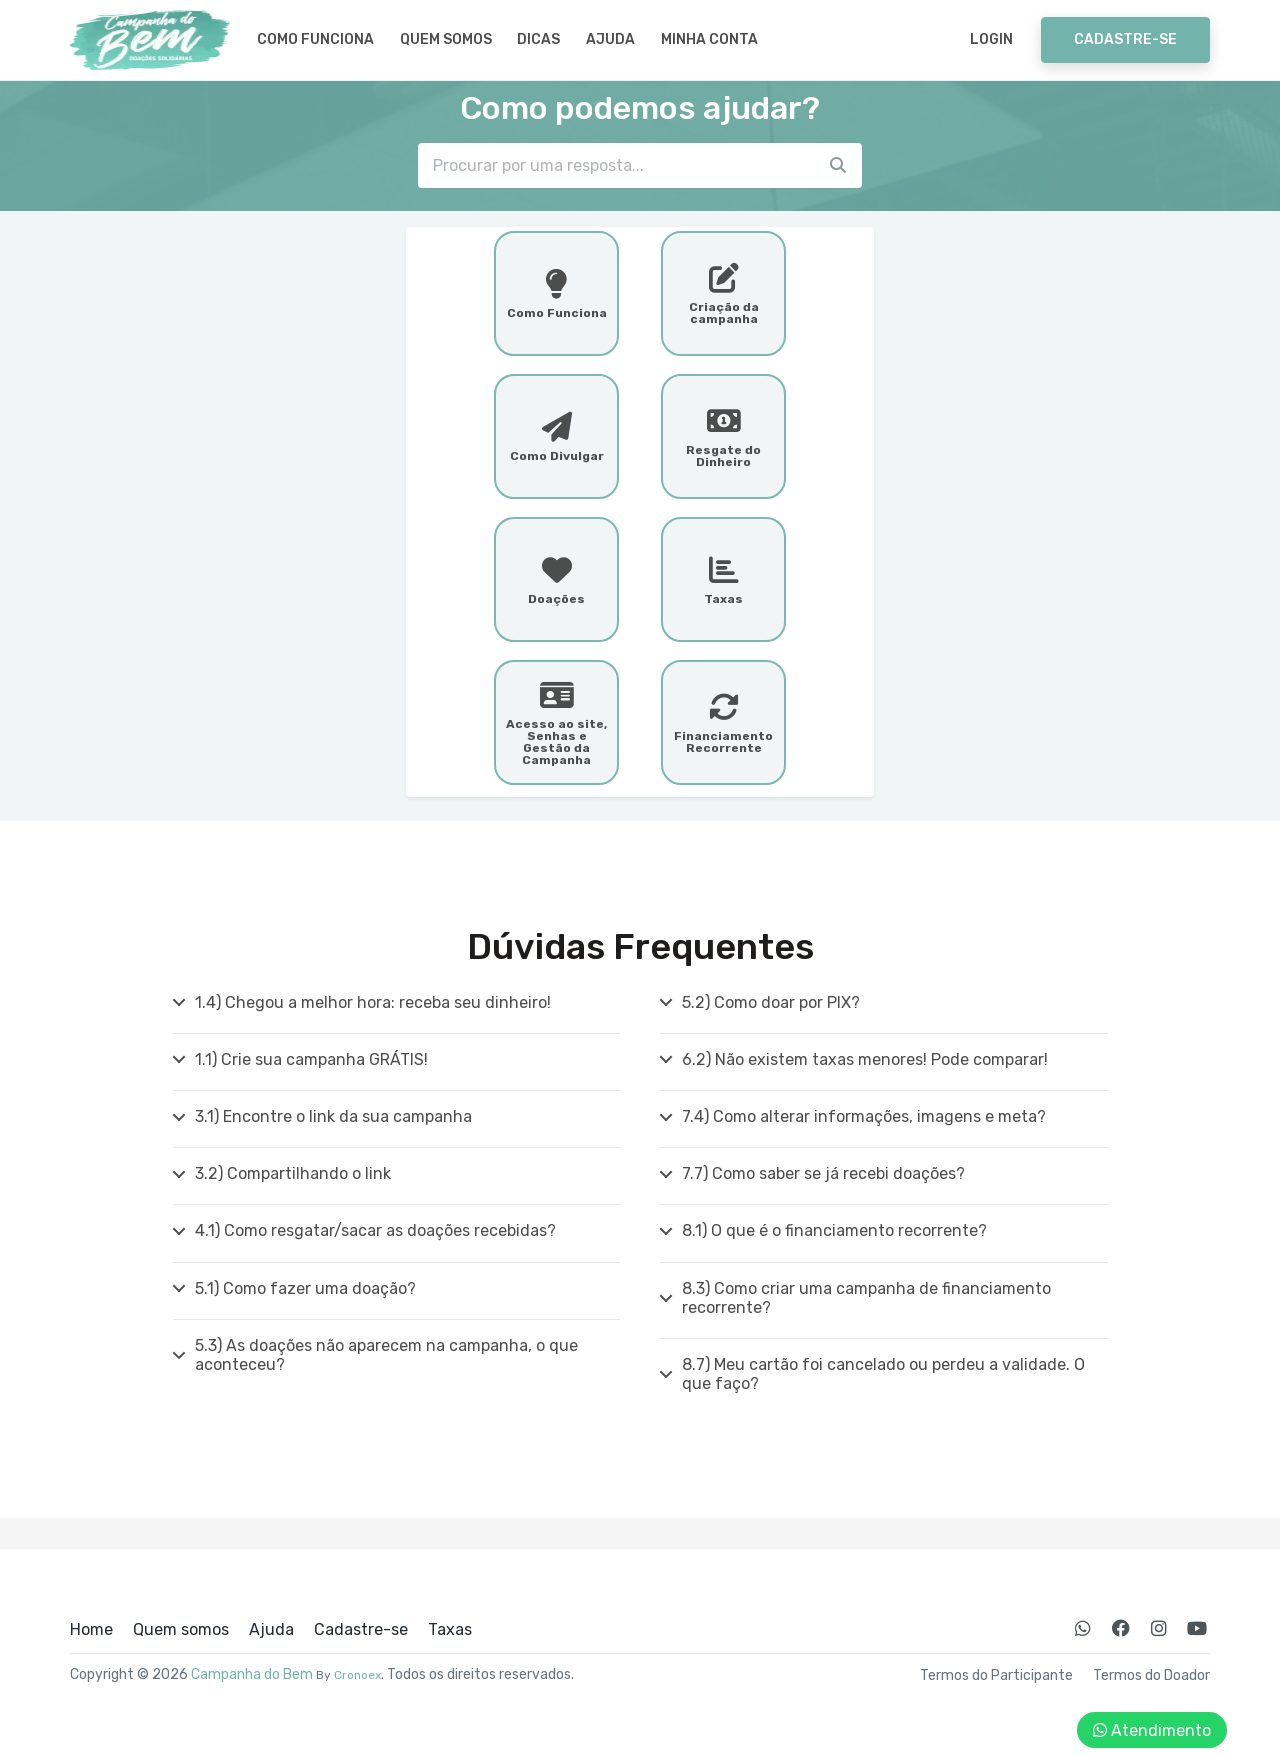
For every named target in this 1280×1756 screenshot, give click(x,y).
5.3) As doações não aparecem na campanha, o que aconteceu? (386, 1355)
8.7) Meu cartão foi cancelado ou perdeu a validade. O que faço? (883, 1374)
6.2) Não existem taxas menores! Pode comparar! (865, 1059)
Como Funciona (315, 39)
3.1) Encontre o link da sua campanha (333, 1116)
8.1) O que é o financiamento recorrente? (834, 1230)
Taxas (450, 1630)
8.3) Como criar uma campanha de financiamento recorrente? (866, 1298)
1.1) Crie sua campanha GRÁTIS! (311, 1059)
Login (991, 39)
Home (91, 1630)
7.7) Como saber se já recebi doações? (823, 1173)
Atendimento (1152, 1730)
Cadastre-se (1125, 39)
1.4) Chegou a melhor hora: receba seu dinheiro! (373, 1002)
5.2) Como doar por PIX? (771, 1002)
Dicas (538, 39)
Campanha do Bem (252, 1674)
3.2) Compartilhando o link (293, 1173)
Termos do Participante (996, 1676)
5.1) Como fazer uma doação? (305, 1288)
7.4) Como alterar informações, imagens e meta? (864, 1116)
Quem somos (446, 39)
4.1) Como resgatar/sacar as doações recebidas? (375, 1230)
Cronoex (357, 1675)
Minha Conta (709, 39)
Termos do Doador (1151, 1676)
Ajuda (610, 39)
